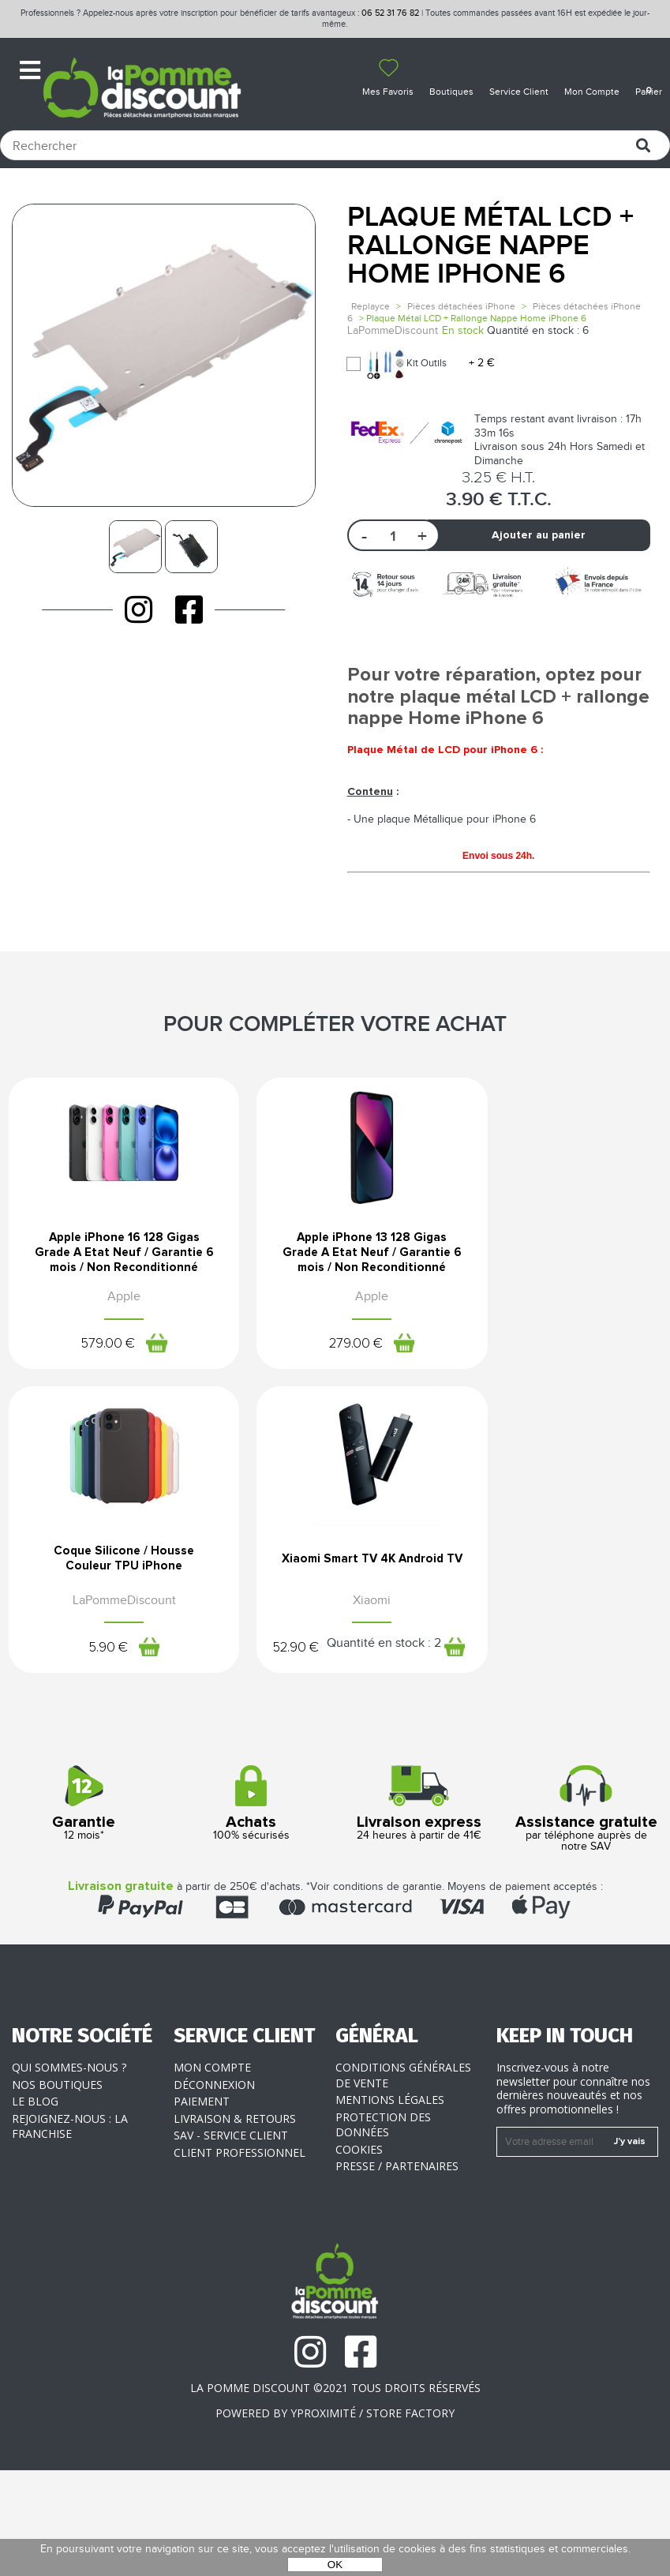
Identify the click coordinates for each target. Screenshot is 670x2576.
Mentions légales (389, 2205)
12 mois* (83, 1908)
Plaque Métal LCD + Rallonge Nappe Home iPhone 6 (490, 246)
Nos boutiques (57, 2189)
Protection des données (383, 2229)
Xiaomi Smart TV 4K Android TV (111, 1662)
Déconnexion (214, 2189)
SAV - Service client (231, 2240)
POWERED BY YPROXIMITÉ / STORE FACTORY (335, 2517)
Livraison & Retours (235, 2223)
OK (335, 2564)
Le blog (35, 2206)
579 (94, 1404)
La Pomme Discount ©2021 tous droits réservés (335, 2493)
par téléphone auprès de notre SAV (586, 1914)
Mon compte (212, 2172)
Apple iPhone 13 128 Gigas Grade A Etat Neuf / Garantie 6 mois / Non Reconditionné (334, 1303)
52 (108, 1729)
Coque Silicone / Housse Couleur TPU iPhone (558, 1290)
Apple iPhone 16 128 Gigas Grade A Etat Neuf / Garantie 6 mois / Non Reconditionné (111, 1303)
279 (317, 1404)
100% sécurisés (251, 1908)
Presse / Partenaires (397, 2271)
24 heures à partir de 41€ (419, 1908)
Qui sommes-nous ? (69, 2172)
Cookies (359, 2254)
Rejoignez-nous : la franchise (70, 2231)
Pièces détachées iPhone (461, 306)
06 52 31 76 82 (390, 13)
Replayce (370, 306)
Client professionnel (239, 2257)
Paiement (202, 2206)
